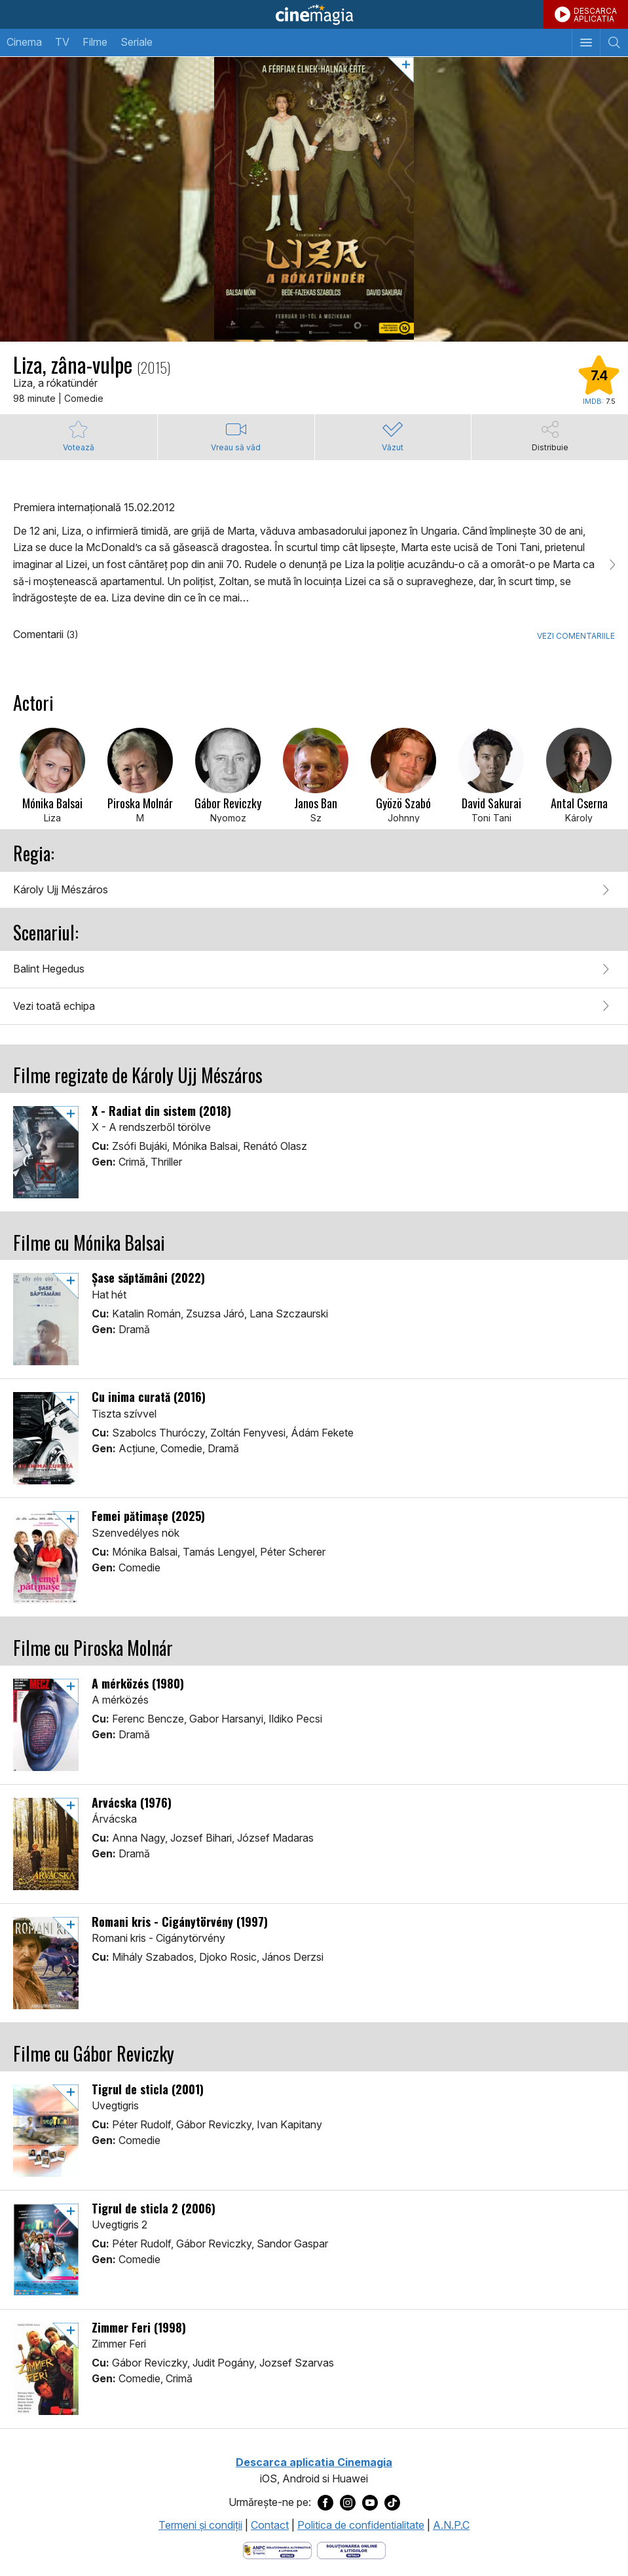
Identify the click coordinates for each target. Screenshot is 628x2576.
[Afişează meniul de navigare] (586, 42)
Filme (95, 41)
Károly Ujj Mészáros (60, 889)
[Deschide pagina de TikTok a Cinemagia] (392, 2502)
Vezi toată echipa (54, 1005)
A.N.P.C (451, 2524)
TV (62, 41)
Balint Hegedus (48, 968)
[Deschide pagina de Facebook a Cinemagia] (325, 2502)
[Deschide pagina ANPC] (277, 2549)
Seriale (136, 41)
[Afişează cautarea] (614, 42)
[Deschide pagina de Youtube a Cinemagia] (370, 2502)
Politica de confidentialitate (360, 2524)
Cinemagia (314, 14)
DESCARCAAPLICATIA (595, 15)
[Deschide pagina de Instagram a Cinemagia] (348, 2502)
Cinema (24, 41)
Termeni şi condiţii (200, 2524)
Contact (270, 2524)
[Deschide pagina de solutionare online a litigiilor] (351, 2549)
